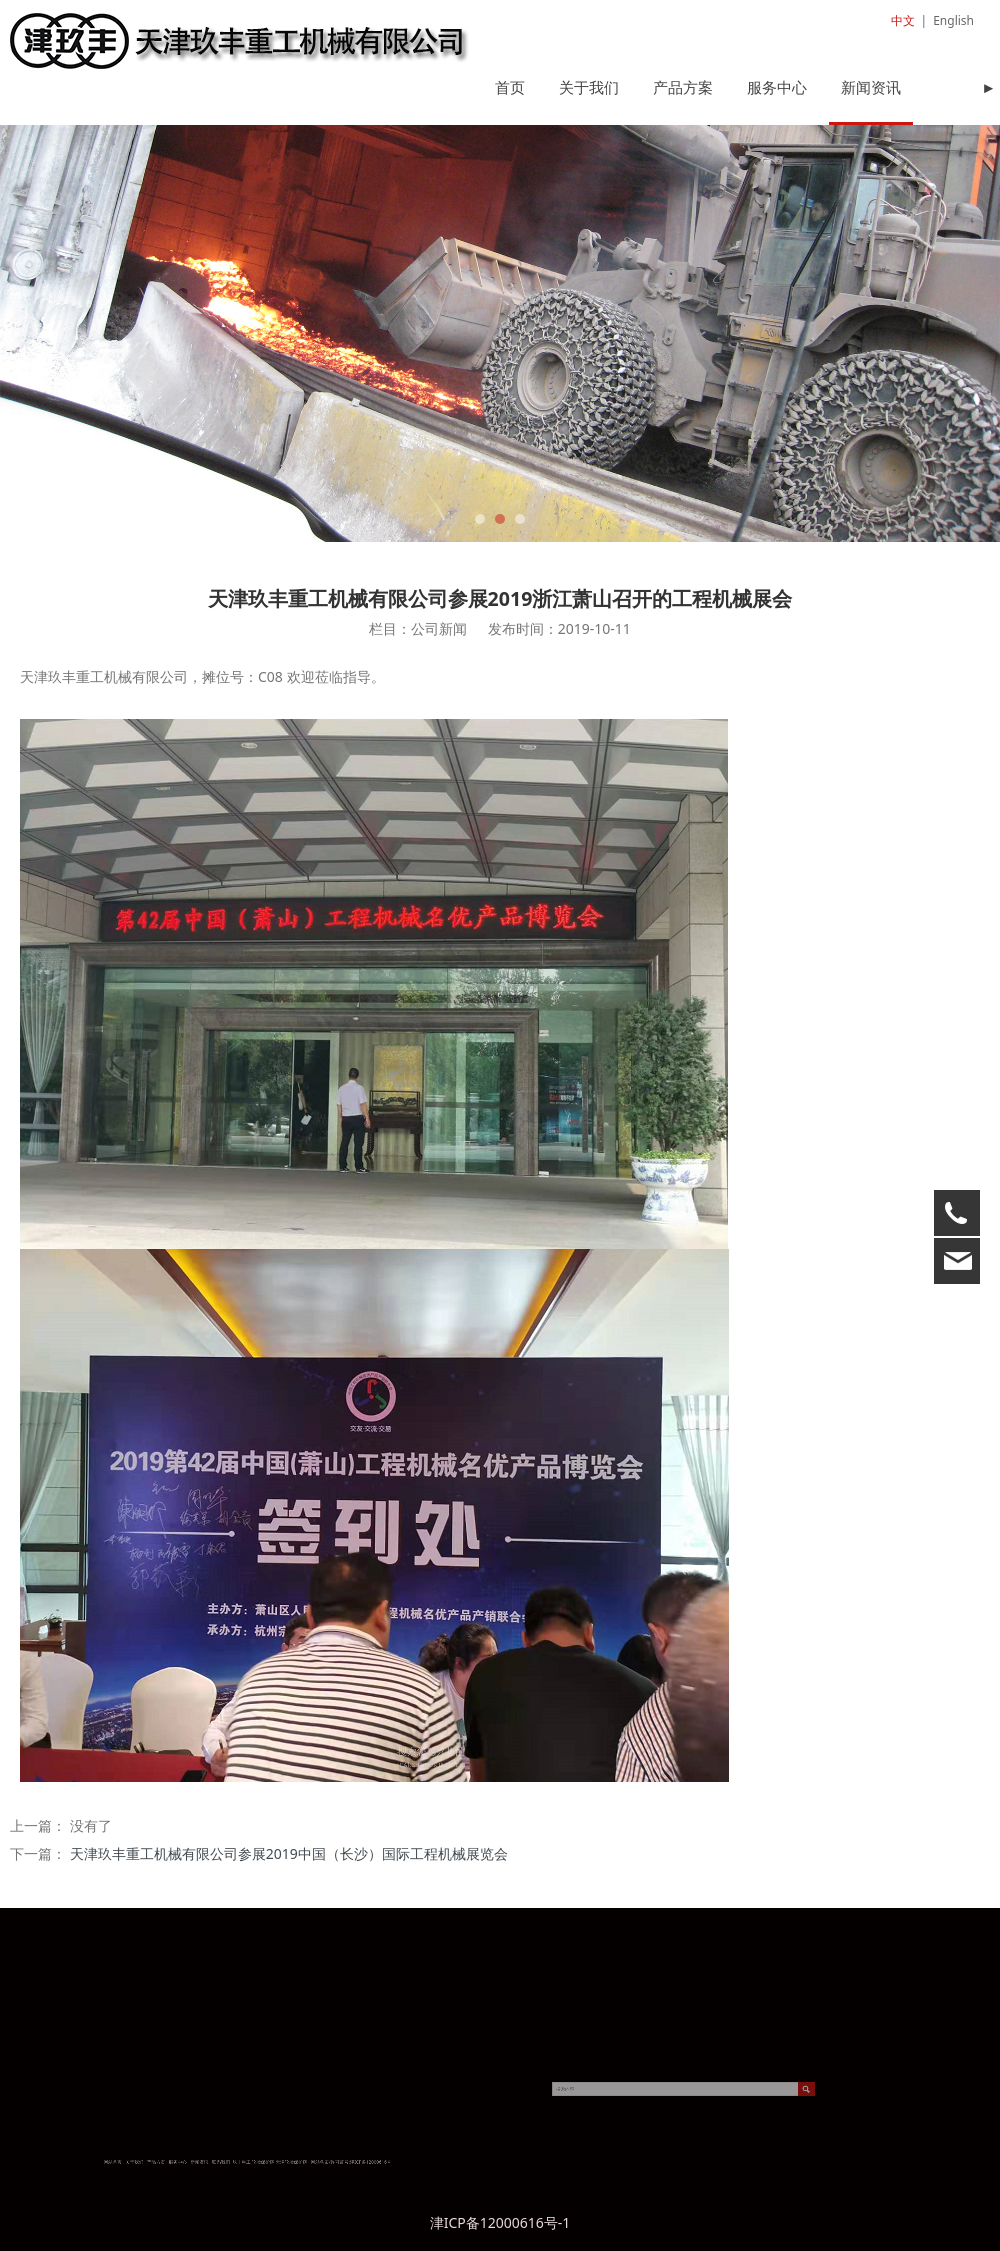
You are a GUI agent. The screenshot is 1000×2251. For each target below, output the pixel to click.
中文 (903, 20)
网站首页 (221, 2162)
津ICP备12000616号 (318, 2162)
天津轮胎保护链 (288, 2162)
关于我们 (589, 87)
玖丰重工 (269, 2162)
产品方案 (683, 87)
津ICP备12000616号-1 (500, 2222)
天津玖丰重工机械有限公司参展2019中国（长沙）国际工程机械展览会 (289, 1853)
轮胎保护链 (277, 2162)
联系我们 (262, 2162)
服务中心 (777, 87)
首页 (510, 87)
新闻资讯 (871, 87)
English (953, 20)
